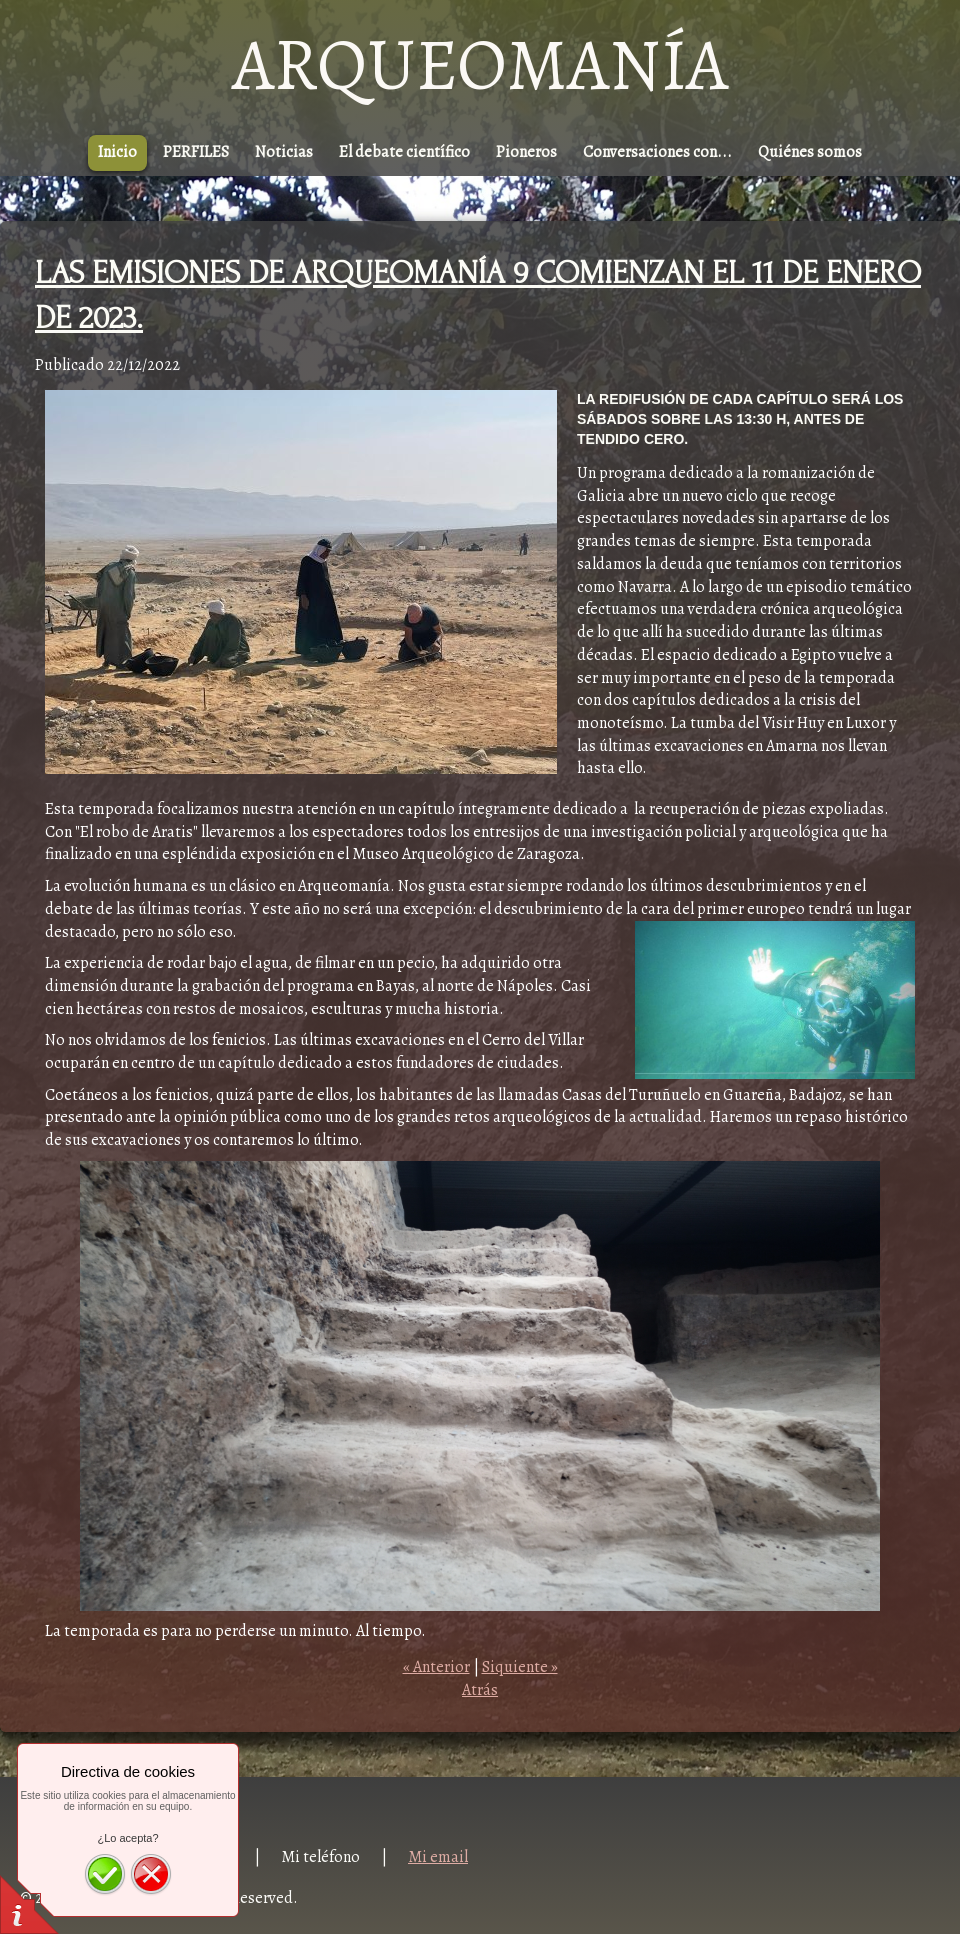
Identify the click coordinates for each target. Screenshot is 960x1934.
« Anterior (436, 1667)
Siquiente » (520, 1667)
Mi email (438, 1857)
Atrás (480, 1690)
